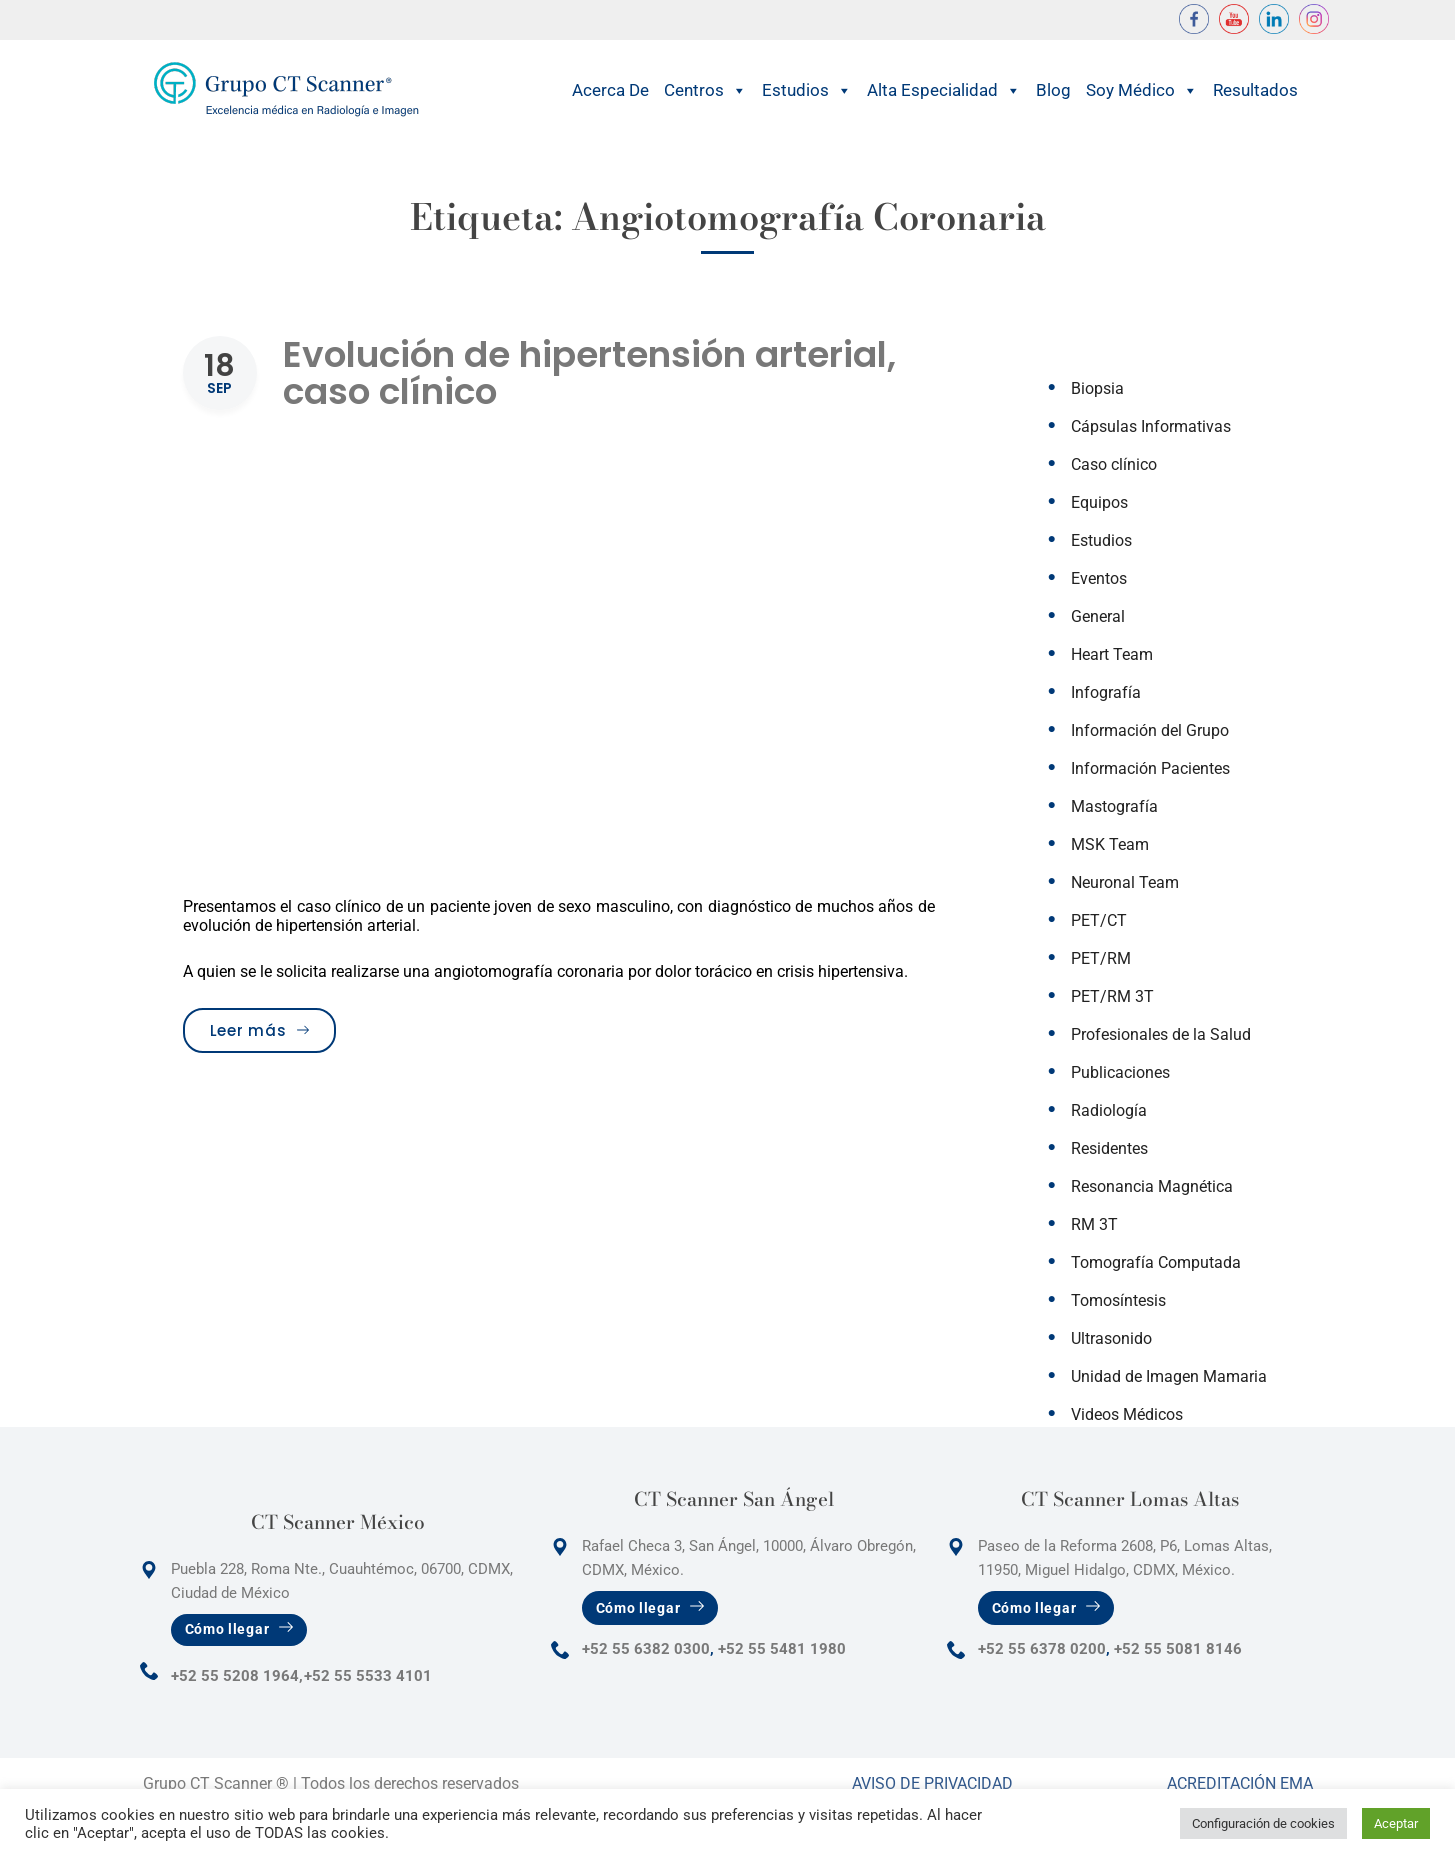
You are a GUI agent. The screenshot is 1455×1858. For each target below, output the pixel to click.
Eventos (1099, 578)
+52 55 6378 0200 (1042, 1649)
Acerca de (610, 90)
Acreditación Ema (1240, 1783)
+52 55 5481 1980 (782, 1649)
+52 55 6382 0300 (646, 1649)
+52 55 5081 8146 (1178, 1649)
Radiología (1109, 1110)
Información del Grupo (1150, 730)
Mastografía (1114, 806)
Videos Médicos (1127, 1414)
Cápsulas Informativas (1151, 426)
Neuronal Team (1125, 882)
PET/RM (1101, 958)
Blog (1053, 90)
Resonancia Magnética (1152, 1186)
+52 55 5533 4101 (368, 1676)
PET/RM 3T (1112, 996)
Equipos (1099, 502)
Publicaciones (1120, 1072)
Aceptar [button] (1396, 1823)
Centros (705, 90)
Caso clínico (1114, 464)
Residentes (1109, 1148)
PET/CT (1099, 920)
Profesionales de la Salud (1161, 1034)
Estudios (807, 90)
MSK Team (1110, 844)
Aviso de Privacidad (932, 1783)
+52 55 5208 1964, (237, 1676)
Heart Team (1112, 654)
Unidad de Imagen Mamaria (1169, 1376)
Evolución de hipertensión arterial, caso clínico (589, 373)
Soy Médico (1142, 90)
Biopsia (1097, 388)
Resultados (1255, 90)
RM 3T (1094, 1224)
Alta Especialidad (944, 90)
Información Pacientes (1150, 768)
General (1098, 616)
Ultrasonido (1111, 1338)
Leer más (273, 1030)
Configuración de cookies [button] (1263, 1823)
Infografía (1106, 692)
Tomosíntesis (1118, 1300)
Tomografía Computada (1156, 1262)
